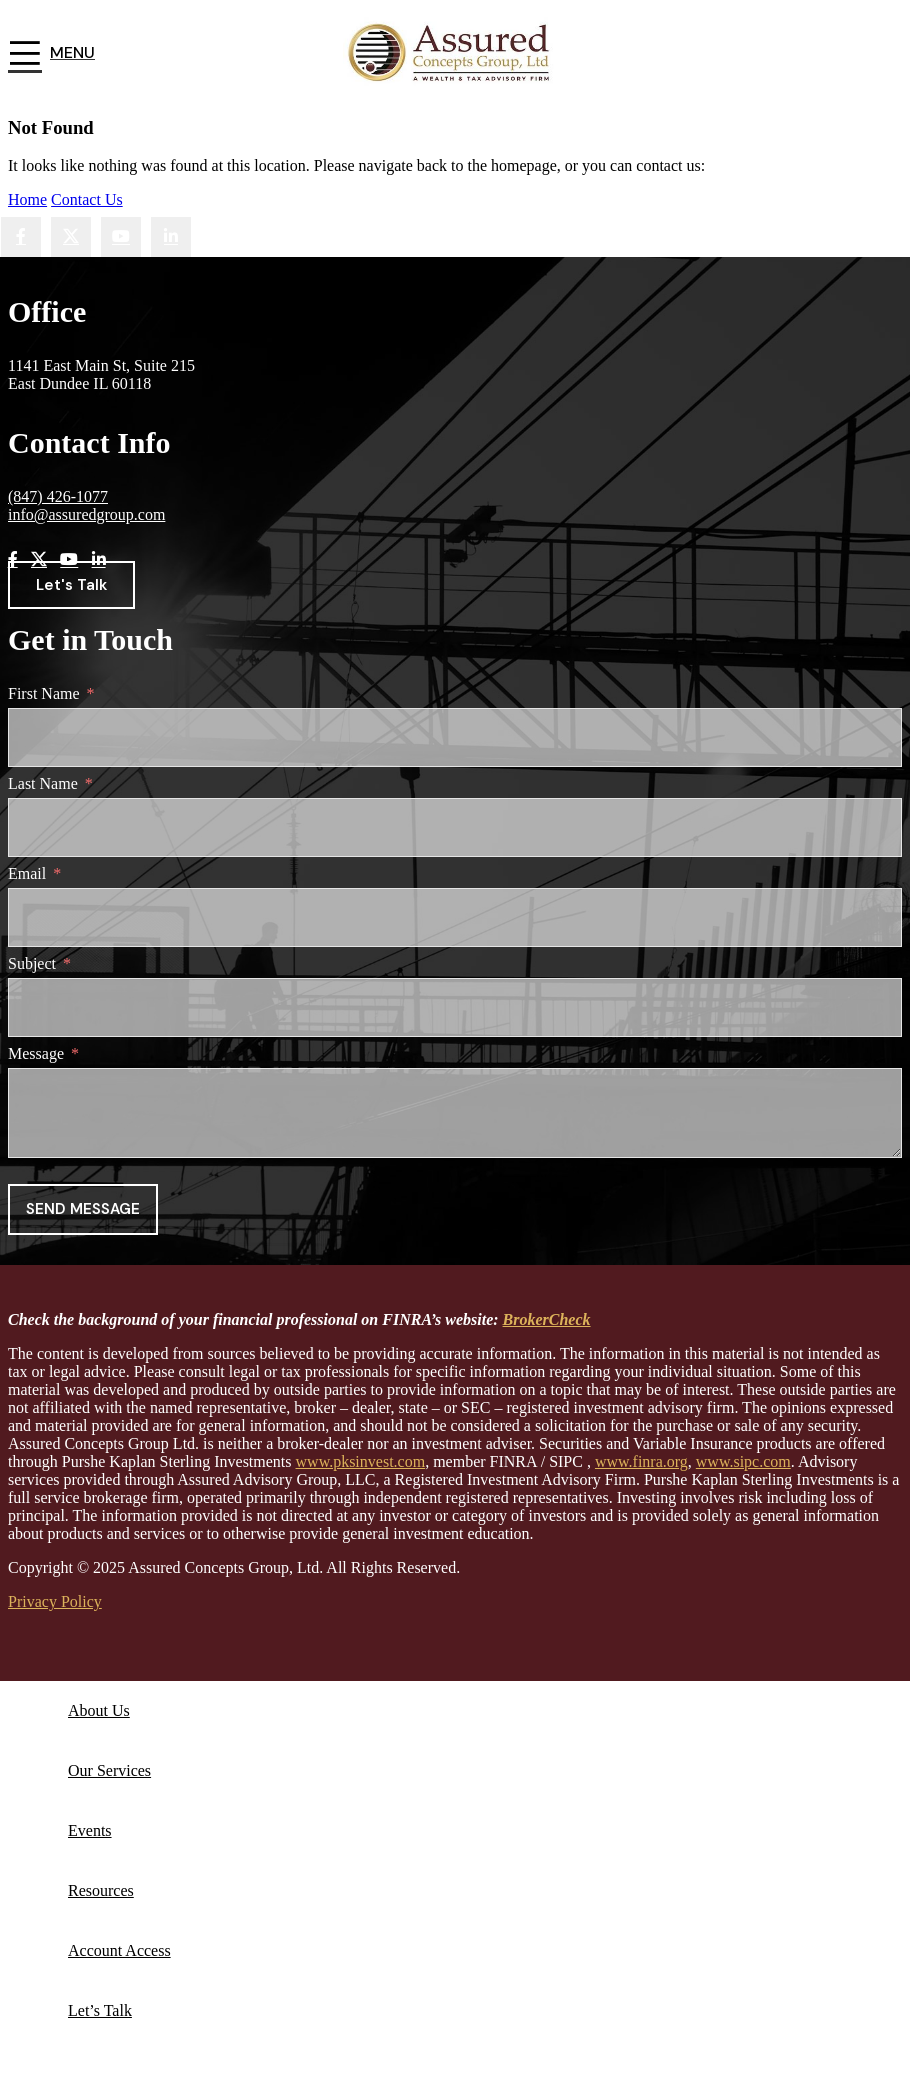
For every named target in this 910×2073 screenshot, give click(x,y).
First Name (44, 693)
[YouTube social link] (121, 237)
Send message (83, 1209)
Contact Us (87, 199)
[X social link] (71, 237)
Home (27, 199)
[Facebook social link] (21, 237)
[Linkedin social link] (171, 237)
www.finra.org (641, 1461)
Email (27, 873)
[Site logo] (455, 92)
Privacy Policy (55, 1601)
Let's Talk (71, 585)
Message (36, 1053)
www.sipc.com (743, 1461)
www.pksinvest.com (361, 1461)
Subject (32, 963)
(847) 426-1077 (58, 496)
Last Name (43, 783)
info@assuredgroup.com (86, 514)
